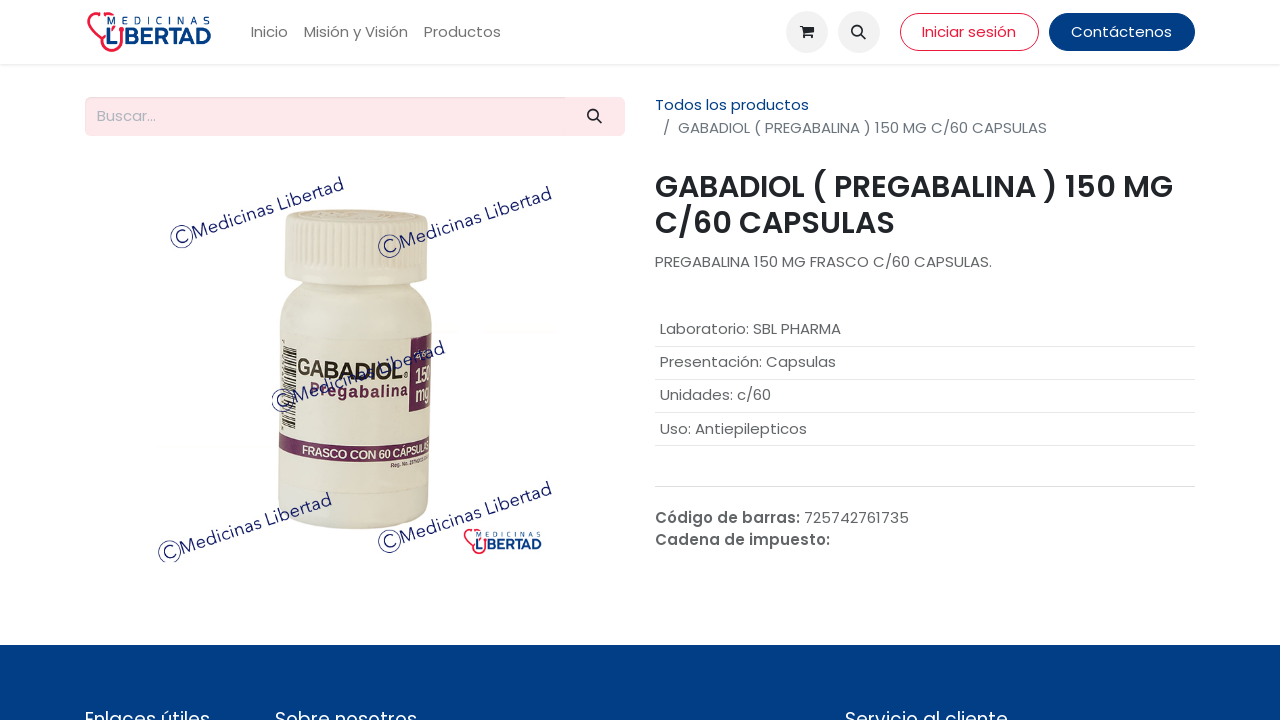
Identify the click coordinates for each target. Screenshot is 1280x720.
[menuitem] (269, 32)
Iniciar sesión (969, 31)
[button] (859, 32)
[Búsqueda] (595, 116)
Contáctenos (1121, 31)
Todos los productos (732, 104)
